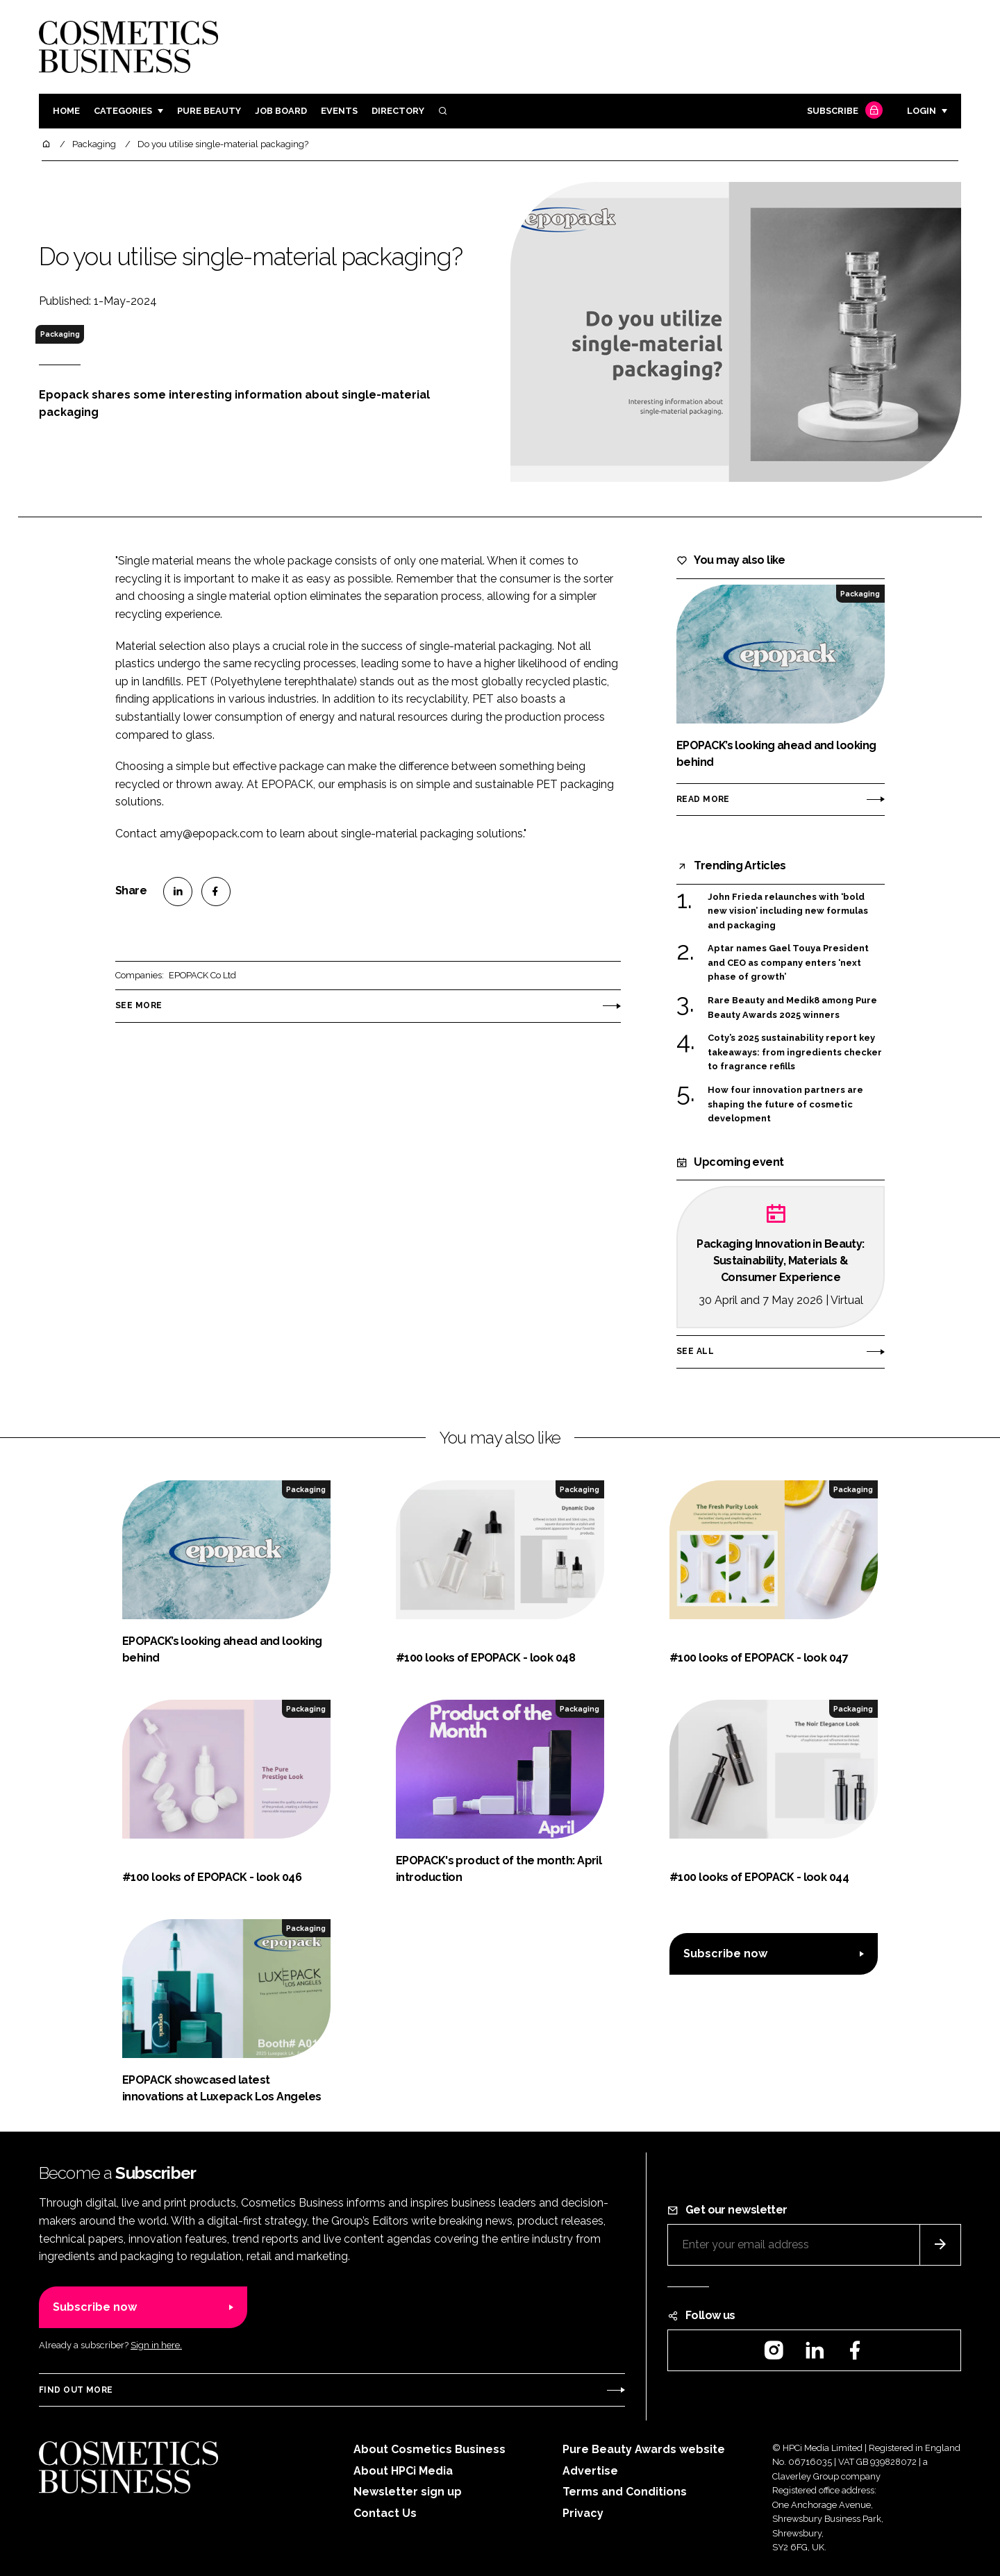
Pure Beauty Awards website (643, 2449)
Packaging (60, 334)
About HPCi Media (403, 2470)
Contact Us (385, 2513)
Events (339, 111)
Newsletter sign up (407, 2491)
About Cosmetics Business (429, 2449)
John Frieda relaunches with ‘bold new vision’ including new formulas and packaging (788, 911)
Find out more (75, 2390)
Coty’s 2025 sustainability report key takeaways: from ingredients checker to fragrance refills (795, 1052)
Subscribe (843, 111)
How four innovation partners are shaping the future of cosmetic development (785, 1104)
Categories (123, 111)
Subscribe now (725, 1953)
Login (921, 111)
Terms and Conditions (624, 2491)
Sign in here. (156, 2345)
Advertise (590, 2470)
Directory (398, 111)
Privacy (582, 2513)
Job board (281, 111)
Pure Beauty (209, 111)
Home (66, 111)
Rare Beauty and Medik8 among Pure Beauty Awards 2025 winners (792, 1008)
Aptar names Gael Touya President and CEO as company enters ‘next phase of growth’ (788, 963)
